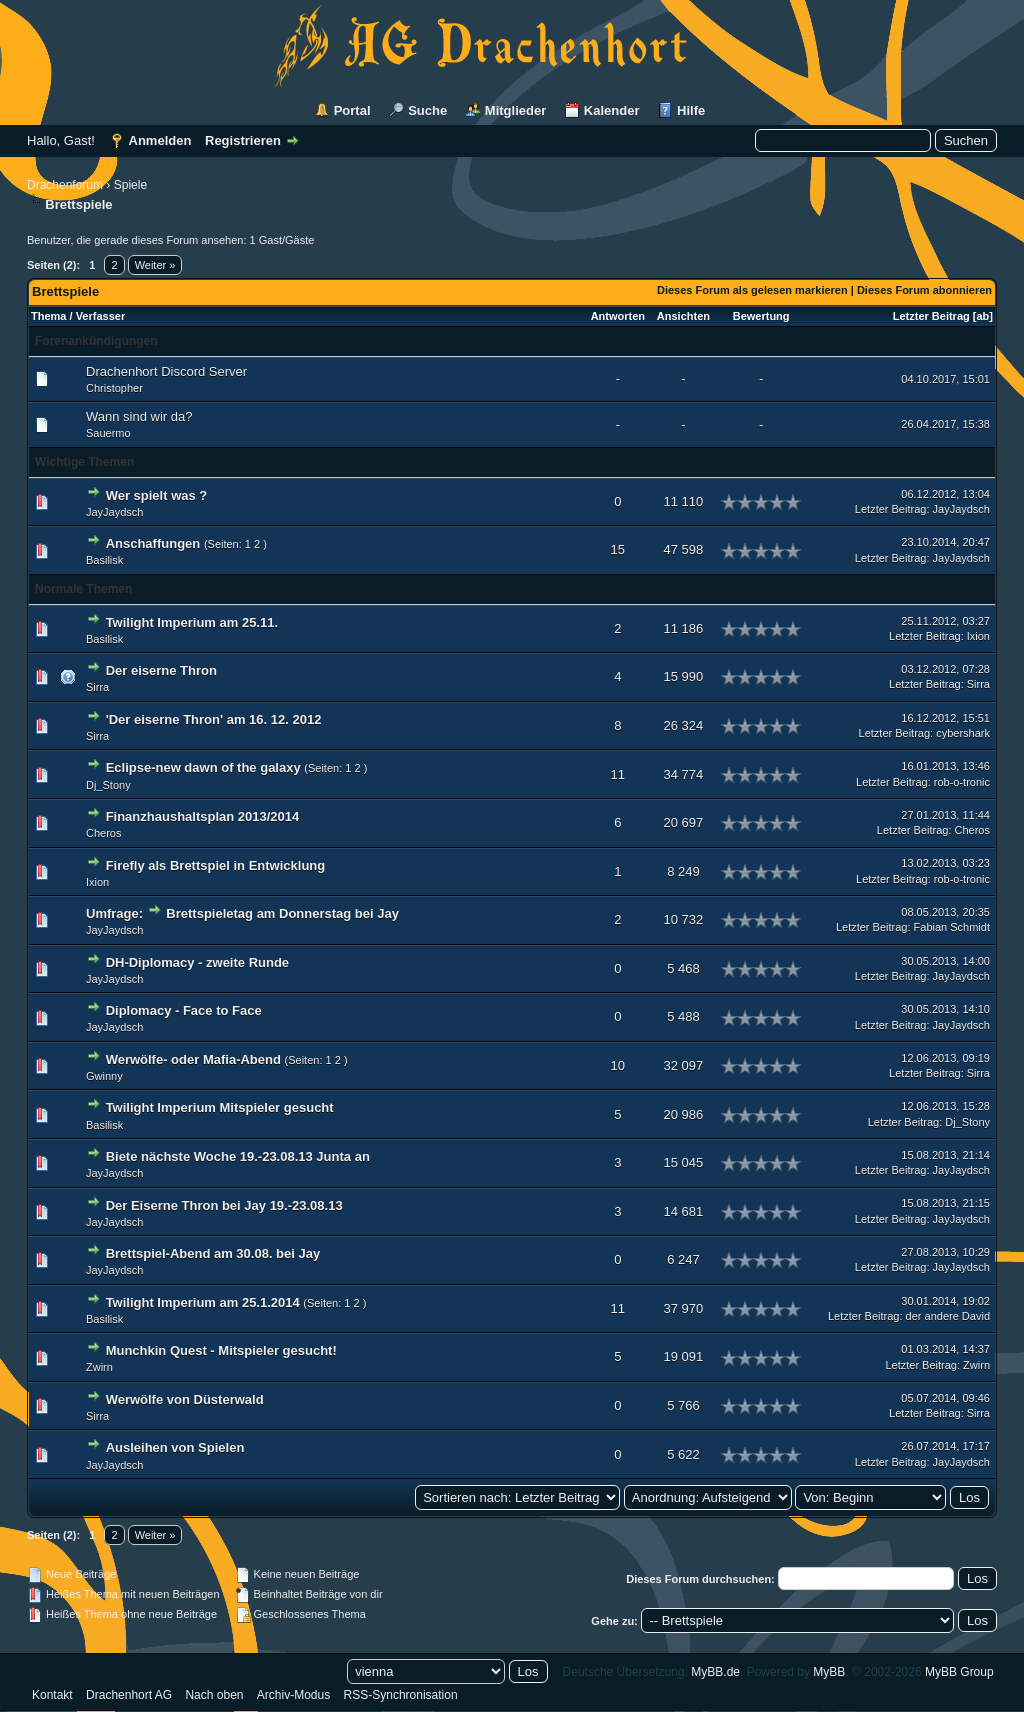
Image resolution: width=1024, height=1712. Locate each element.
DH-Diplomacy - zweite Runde (197, 962)
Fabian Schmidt (952, 927)
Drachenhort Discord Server (166, 371)
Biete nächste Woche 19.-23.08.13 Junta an (238, 1156)
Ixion (978, 636)
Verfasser (101, 316)
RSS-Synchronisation (401, 1695)
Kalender (612, 110)
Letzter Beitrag (931, 316)
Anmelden (160, 140)
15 (618, 549)
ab (982, 316)
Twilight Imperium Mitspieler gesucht (220, 1107)
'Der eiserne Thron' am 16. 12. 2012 (214, 719)
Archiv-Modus (293, 1695)
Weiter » (155, 265)
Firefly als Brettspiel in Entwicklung (216, 865)
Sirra (97, 687)
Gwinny (104, 1076)
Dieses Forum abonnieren (924, 290)
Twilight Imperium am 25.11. (192, 622)
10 (618, 1065)
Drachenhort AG (129, 1695)
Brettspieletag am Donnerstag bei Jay (282, 913)
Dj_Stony (108, 785)
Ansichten (683, 316)
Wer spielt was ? (157, 495)
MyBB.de (715, 1672)
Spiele (130, 185)
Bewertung (761, 316)
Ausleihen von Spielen (175, 1447)
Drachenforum (65, 185)
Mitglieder (515, 110)
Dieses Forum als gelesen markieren (752, 290)
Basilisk (104, 560)
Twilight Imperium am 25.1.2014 (203, 1302)
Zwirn (99, 1367)
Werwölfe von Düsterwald (185, 1399)
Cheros (103, 833)
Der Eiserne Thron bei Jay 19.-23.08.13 (224, 1205)
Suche (427, 110)
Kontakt (52, 1695)
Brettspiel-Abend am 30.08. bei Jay (213, 1253)
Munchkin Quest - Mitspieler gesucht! (221, 1350)
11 (618, 774)
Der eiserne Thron (161, 670)
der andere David (948, 1316)
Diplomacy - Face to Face (184, 1010)
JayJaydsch (114, 512)
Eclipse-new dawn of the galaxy (203, 767)
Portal (352, 110)
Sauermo (108, 433)
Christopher (114, 388)
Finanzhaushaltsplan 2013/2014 (203, 816)
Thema (48, 316)
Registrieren (243, 140)
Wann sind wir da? (139, 416)
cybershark (963, 733)
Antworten (618, 316)
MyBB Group (959, 1672)
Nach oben (214, 1695)
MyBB (829, 1672)
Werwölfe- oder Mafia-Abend (193, 1059)
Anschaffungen (153, 543)
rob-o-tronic (962, 782)
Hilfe (691, 110)
